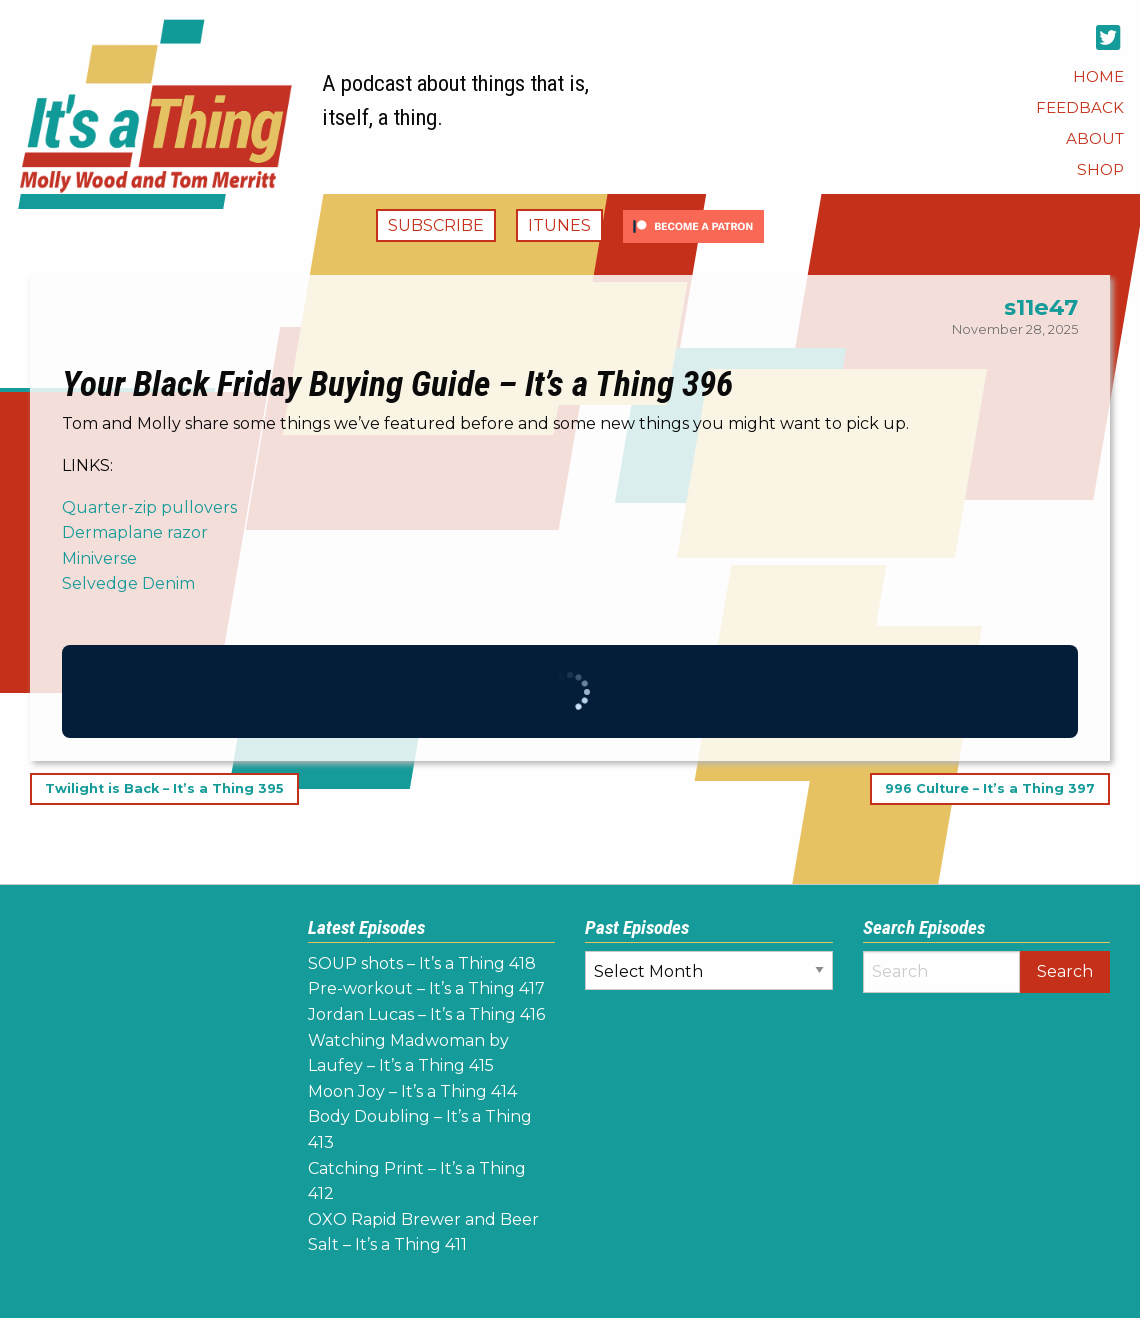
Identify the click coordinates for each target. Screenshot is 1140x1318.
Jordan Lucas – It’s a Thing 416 (426, 1014)
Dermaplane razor (135, 532)
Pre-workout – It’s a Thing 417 (426, 988)
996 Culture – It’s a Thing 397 (990, 789)
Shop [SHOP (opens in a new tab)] (1100, 169)
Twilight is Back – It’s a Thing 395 (164, 789)
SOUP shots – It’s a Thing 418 (422, 963)
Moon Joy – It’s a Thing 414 (412, 1091)
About (1095, 138)
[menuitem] (1098, 76)
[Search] (942, 972)
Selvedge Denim (128, 583)
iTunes (559, 225)
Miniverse (99, 558)
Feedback (1080, 107)
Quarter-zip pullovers (149, 507)
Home (1098, 76)
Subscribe (436, 225)
